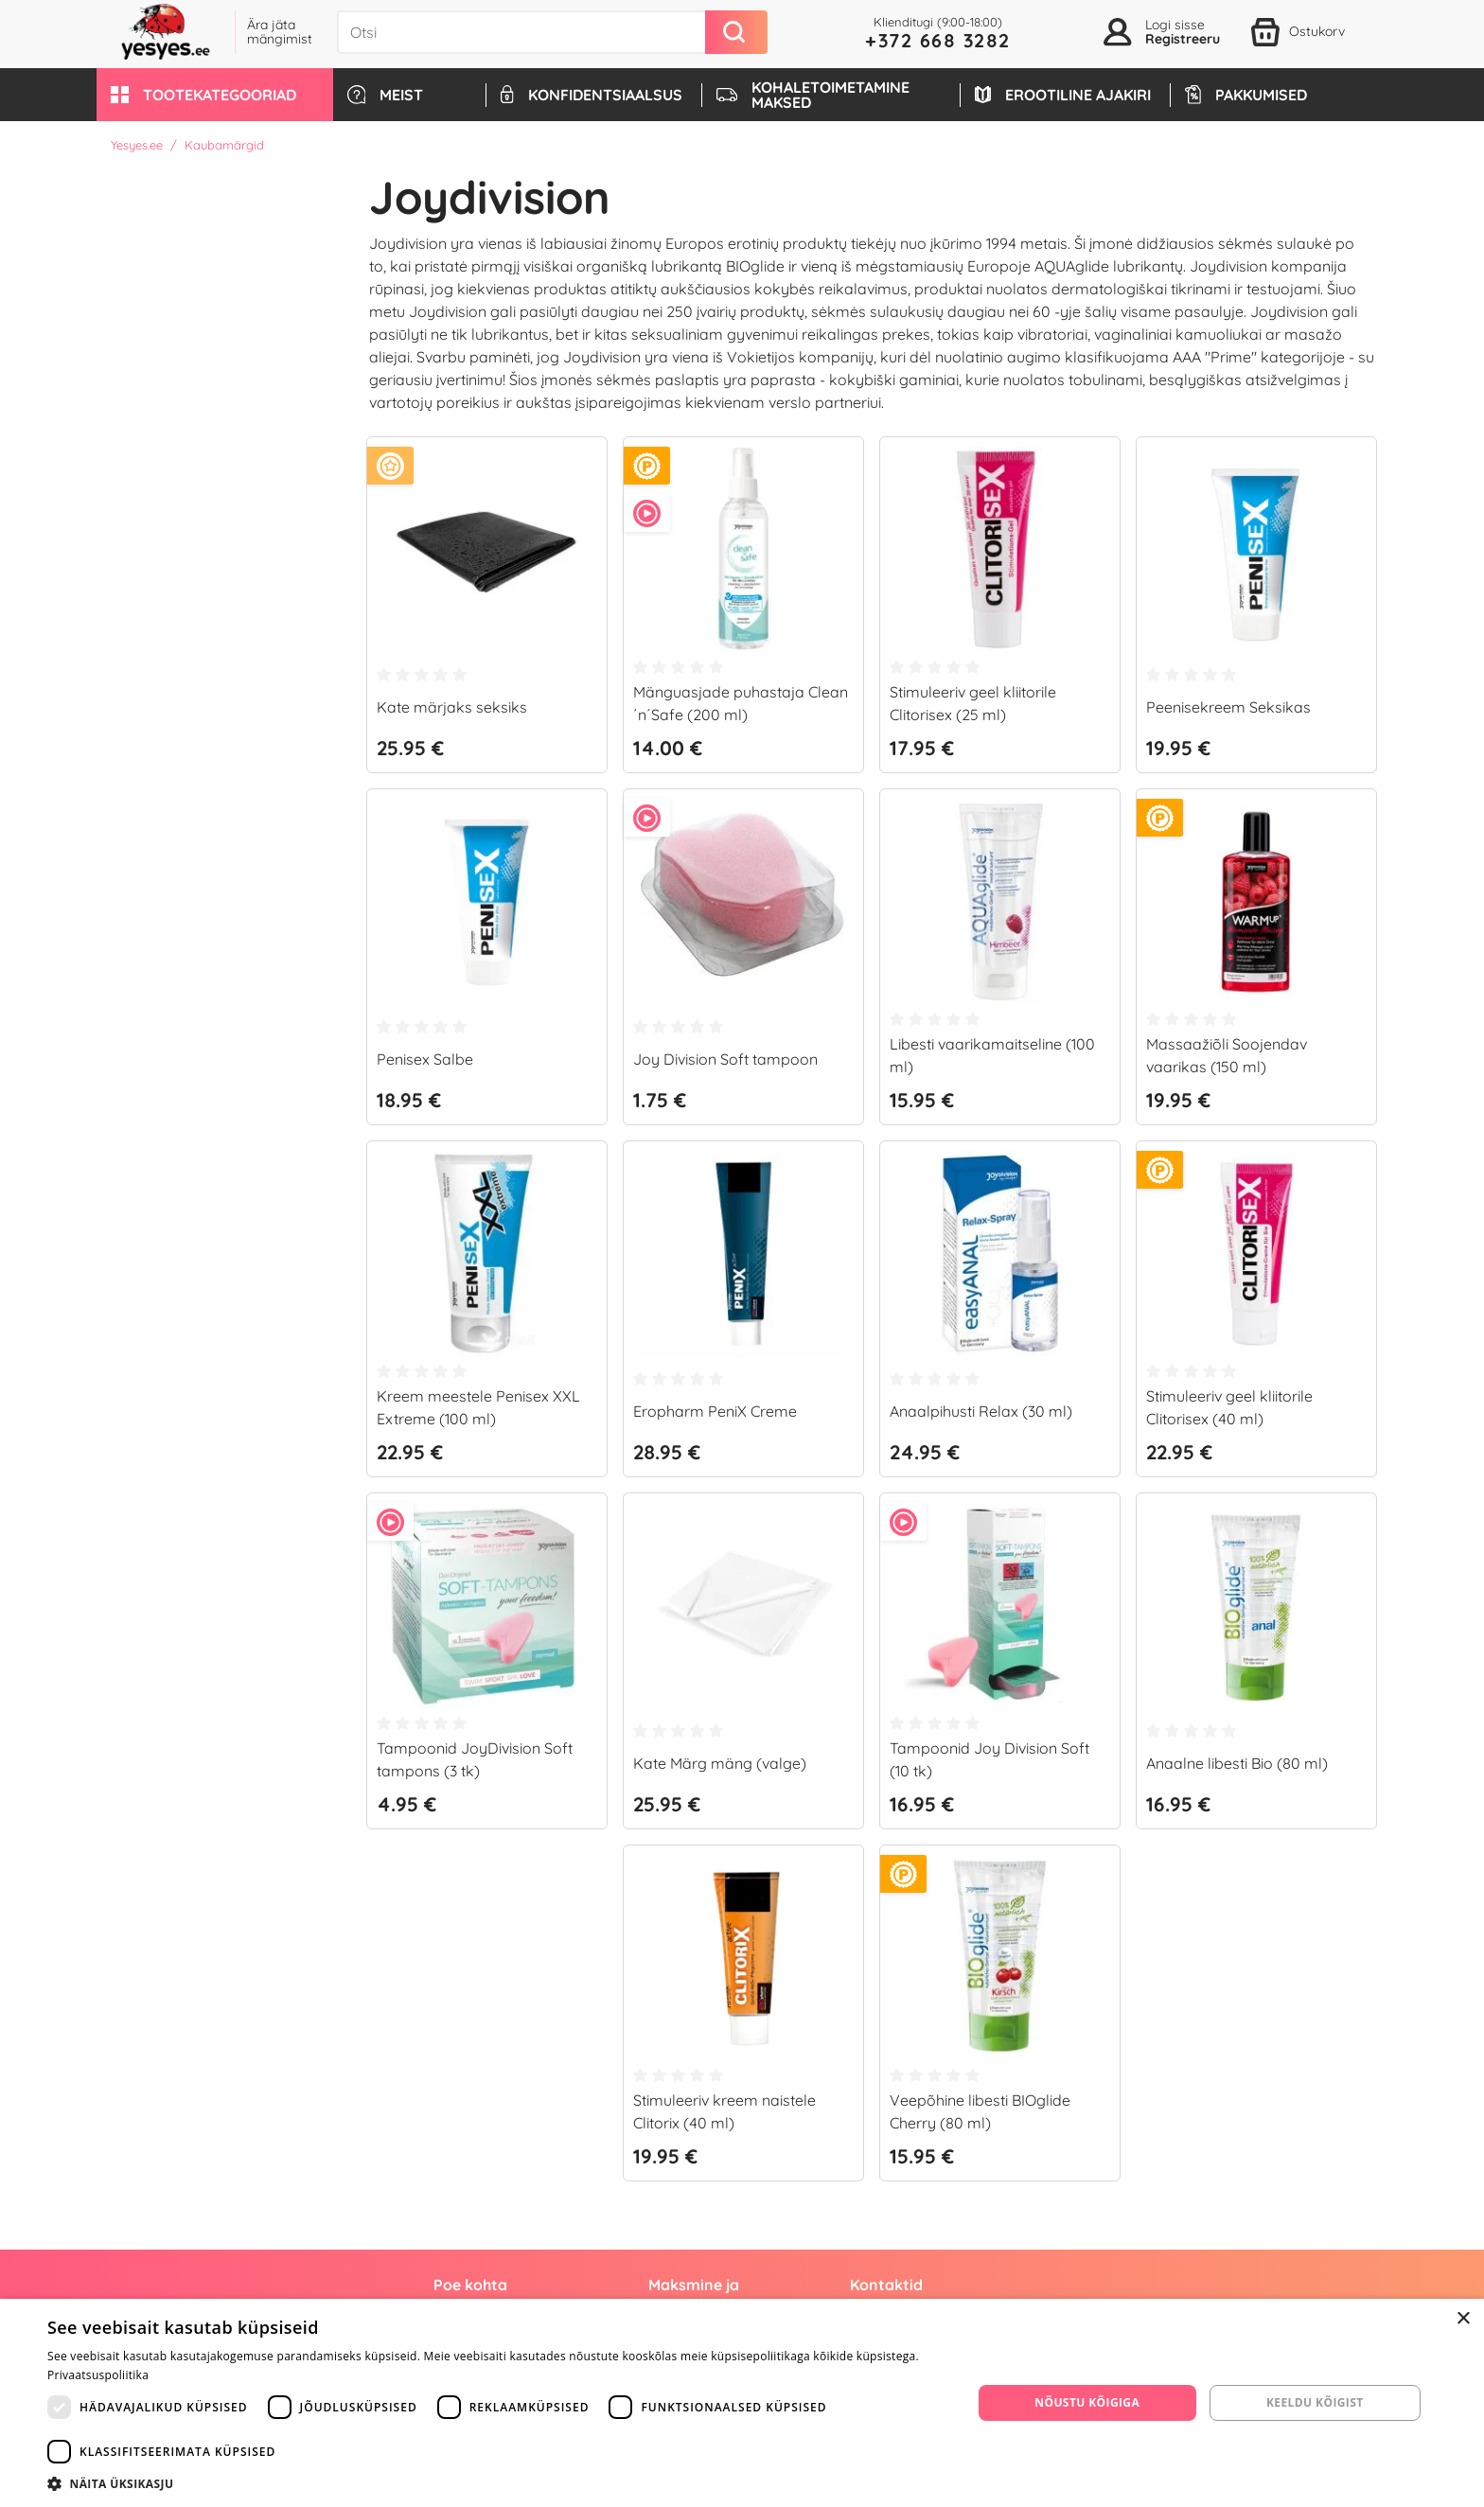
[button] (215, 94)
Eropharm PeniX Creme (715, 1411)
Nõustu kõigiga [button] (1087, 2402)
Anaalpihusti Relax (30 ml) (981, 1411)
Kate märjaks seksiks (452, 706)
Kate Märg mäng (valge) (719, 1763)
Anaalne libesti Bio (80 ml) (1237, 1763)
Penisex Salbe (425, 1059)
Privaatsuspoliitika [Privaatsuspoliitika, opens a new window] (98, 2375)
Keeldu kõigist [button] (1315, 2402)
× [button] (1463, 2319)
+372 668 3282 (938, 40)
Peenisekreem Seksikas (1228, 706)
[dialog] (742, 2403)
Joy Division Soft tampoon (725, 1059)
